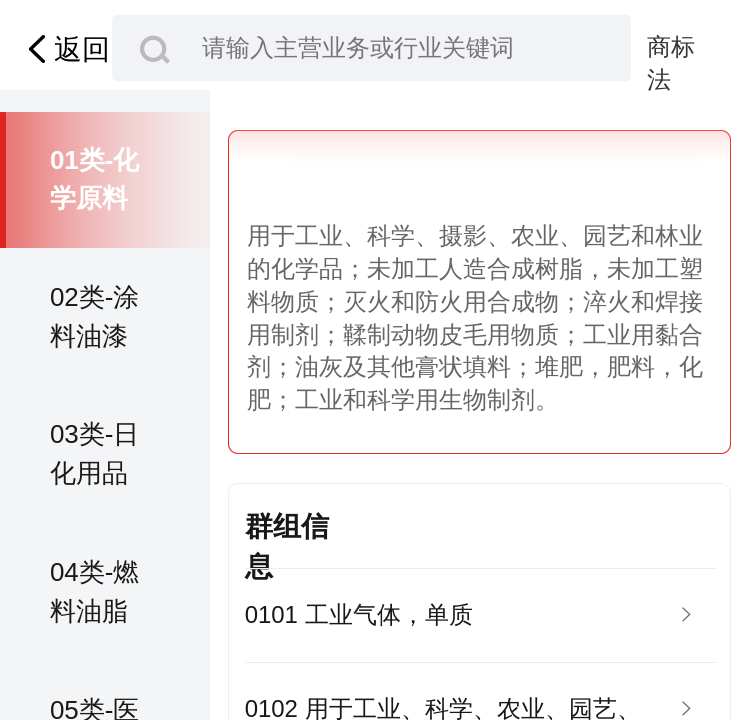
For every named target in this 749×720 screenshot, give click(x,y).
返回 (65, 49)
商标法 (671, 48)
